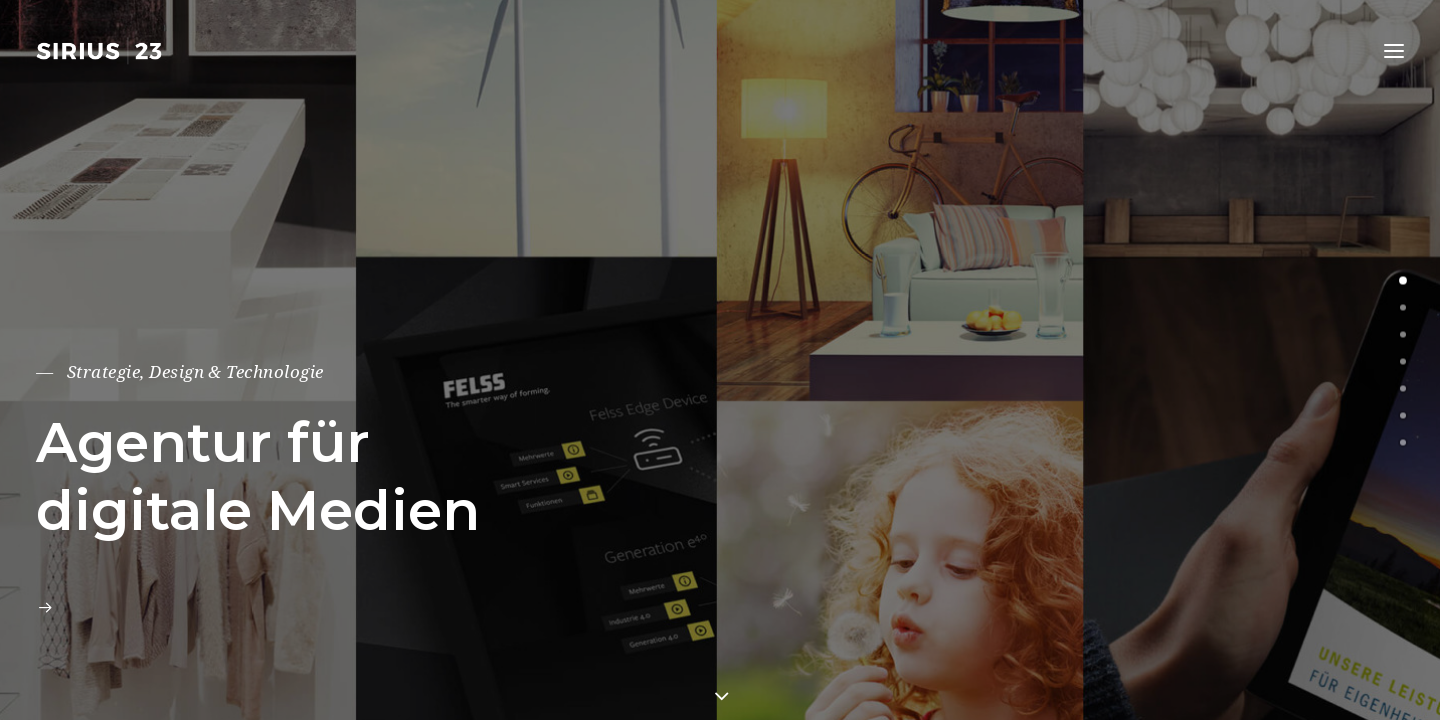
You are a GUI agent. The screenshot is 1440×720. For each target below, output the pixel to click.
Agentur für (203, 442)
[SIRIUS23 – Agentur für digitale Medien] (102, 51)
